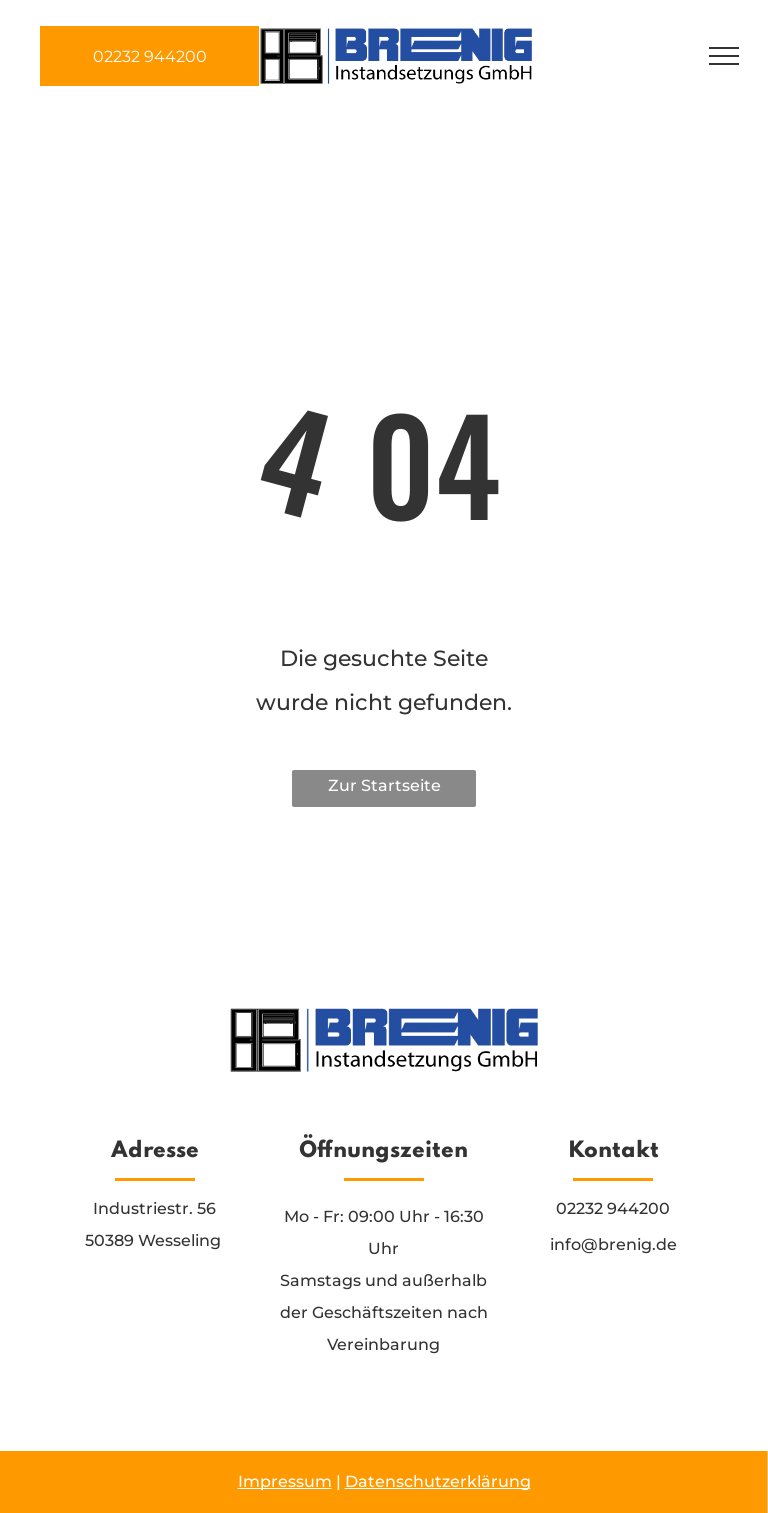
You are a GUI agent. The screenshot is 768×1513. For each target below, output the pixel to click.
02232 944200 (613, 1208)
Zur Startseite (384, 785)
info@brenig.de (613, 1244)
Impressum (285, 1481)
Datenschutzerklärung (438, 1481)
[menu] (724, 56)
